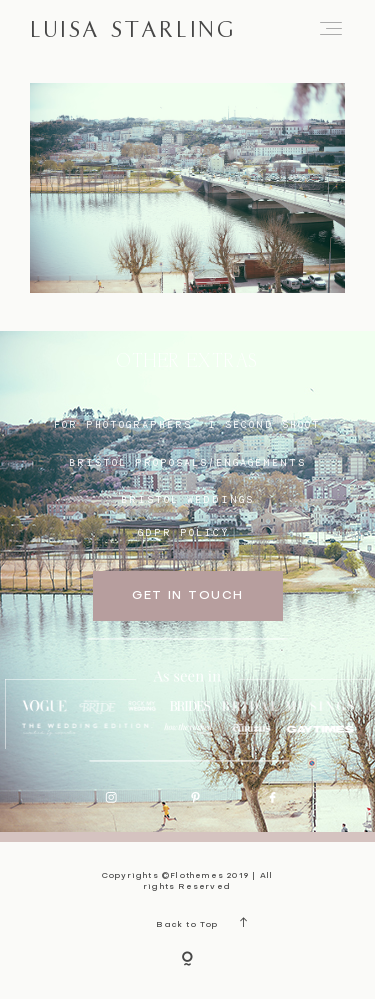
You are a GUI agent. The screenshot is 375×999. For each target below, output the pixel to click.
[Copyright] (187, 960)
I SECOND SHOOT (264, 424)
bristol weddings (187, 499)
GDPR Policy (184, 532)
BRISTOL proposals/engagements (187, 462)
